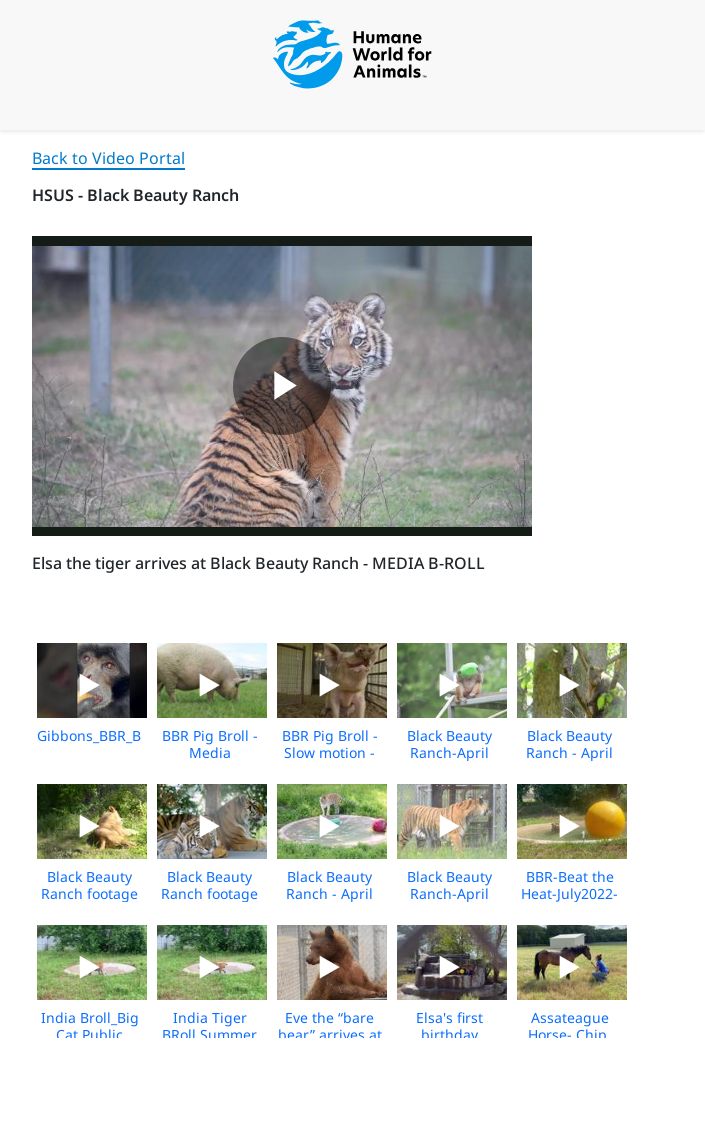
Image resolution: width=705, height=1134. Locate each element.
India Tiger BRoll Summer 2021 (209, 1034)
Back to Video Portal (108, 158)
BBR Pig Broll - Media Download (210, 752)
